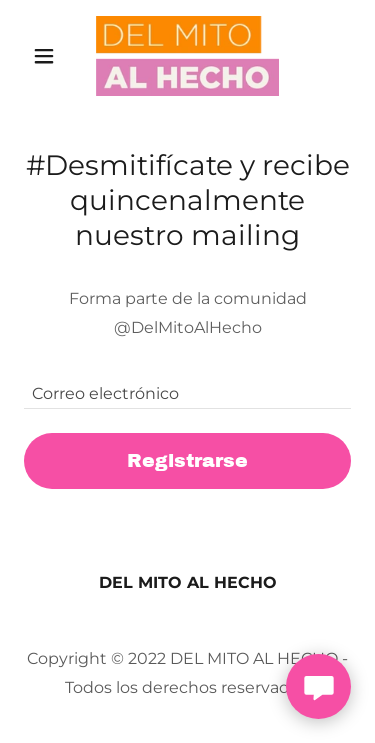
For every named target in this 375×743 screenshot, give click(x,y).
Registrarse (187, 460)
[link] (188, 56)
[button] (48, 56)
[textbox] (187, 384)
